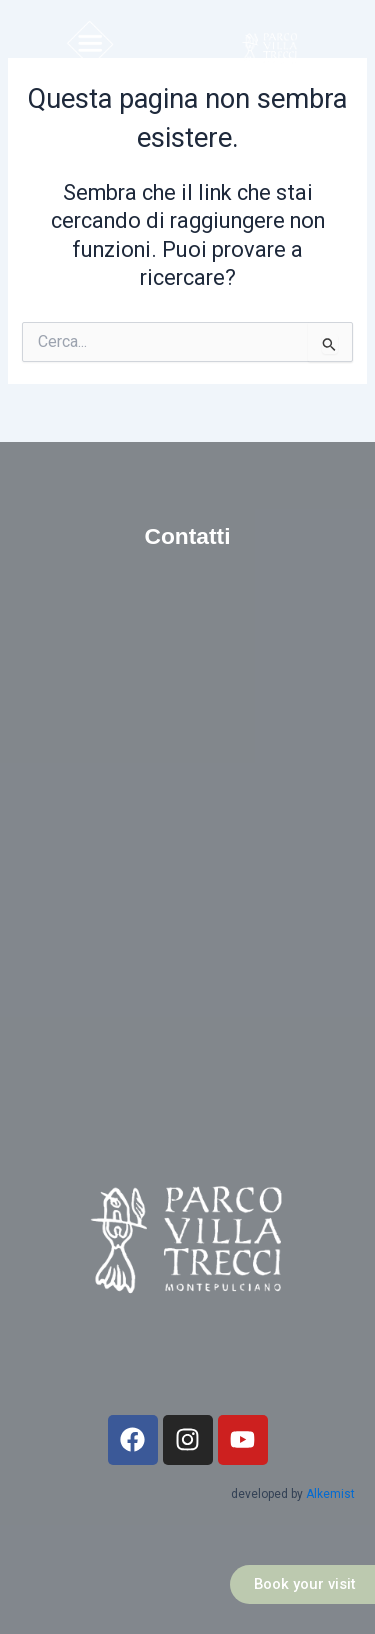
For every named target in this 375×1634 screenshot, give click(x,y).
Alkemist (330, 1494)
